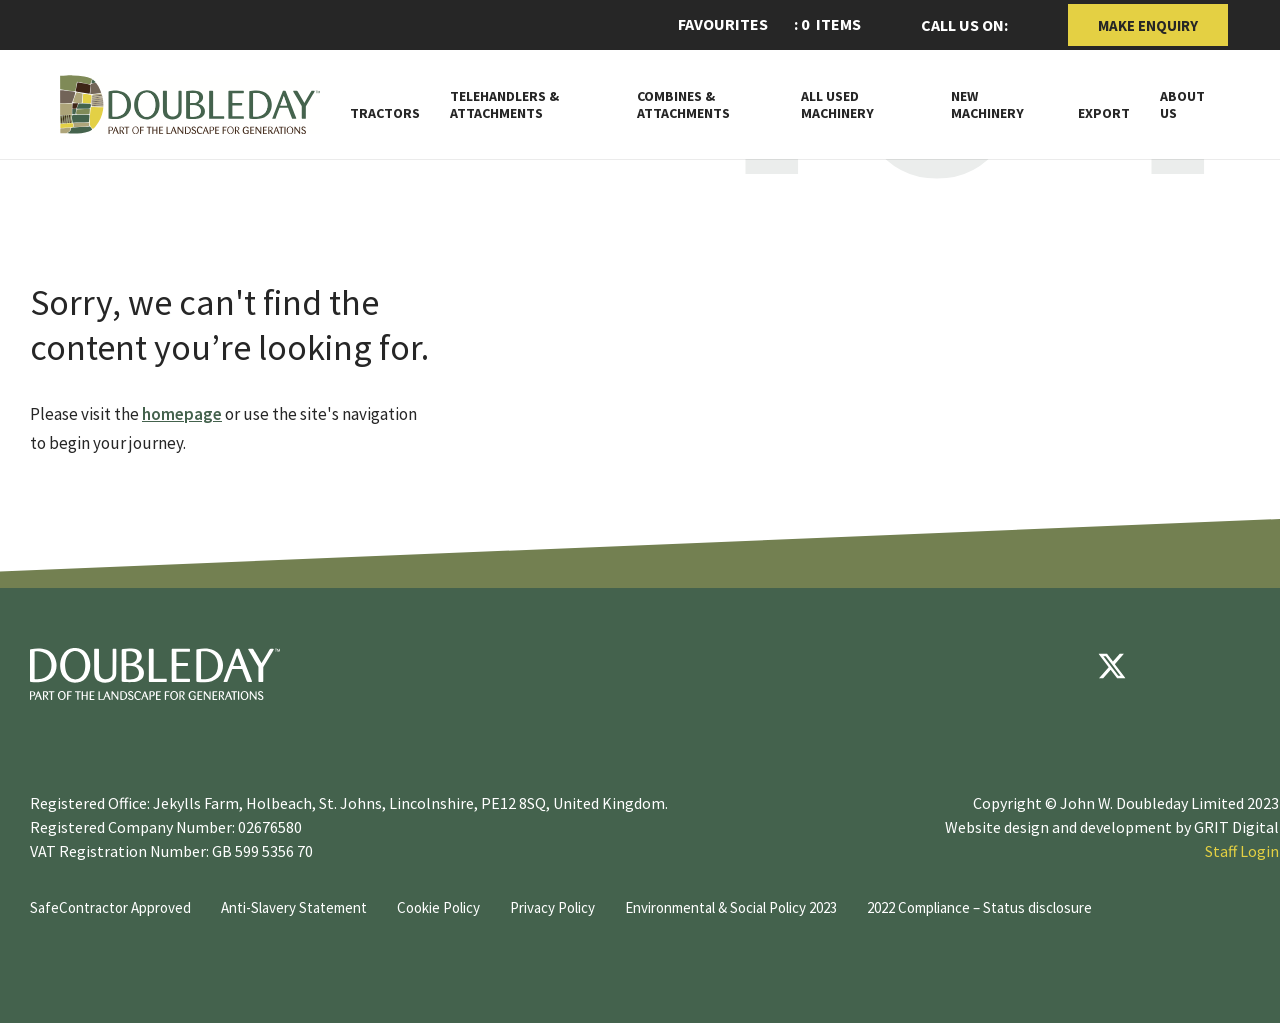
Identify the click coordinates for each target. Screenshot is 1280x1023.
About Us (1182, 105)
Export (1104, 113)
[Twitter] (1112, 666)
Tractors (385, 113)
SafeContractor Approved (110, 907)
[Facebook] (1052, 666)
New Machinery (987, 105)
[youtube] (1172, 666)
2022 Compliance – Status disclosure (979, 907)
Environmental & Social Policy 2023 (731, 907)
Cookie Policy (438, 907)
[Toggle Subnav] (912, 112)
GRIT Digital (1236, 827)
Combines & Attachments (683, 105)
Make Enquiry (1148, 25)
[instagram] (1232, 666)
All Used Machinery (837, 105)
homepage (182, 414)
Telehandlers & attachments (504, 105)
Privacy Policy (552, 907)
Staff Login (1242, 851)
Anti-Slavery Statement (294, 907)
